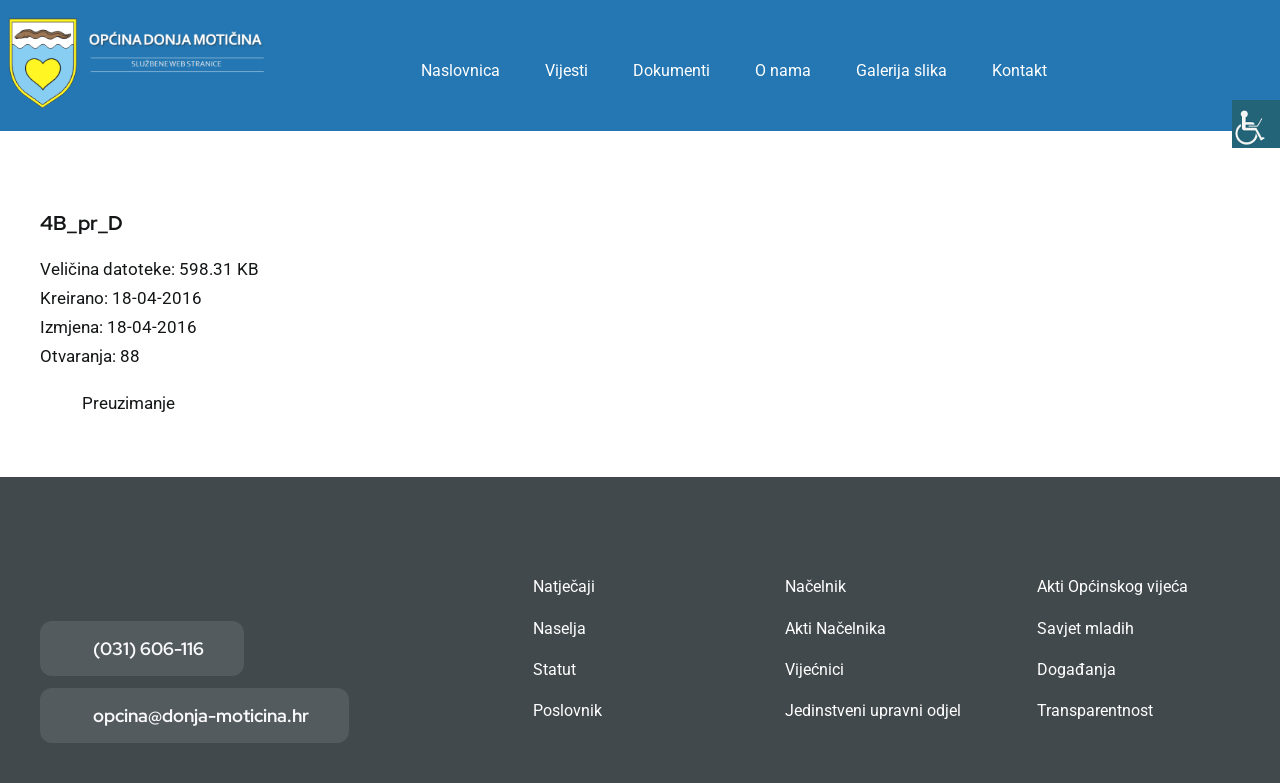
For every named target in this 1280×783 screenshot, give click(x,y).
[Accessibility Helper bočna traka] (1256, 124)
